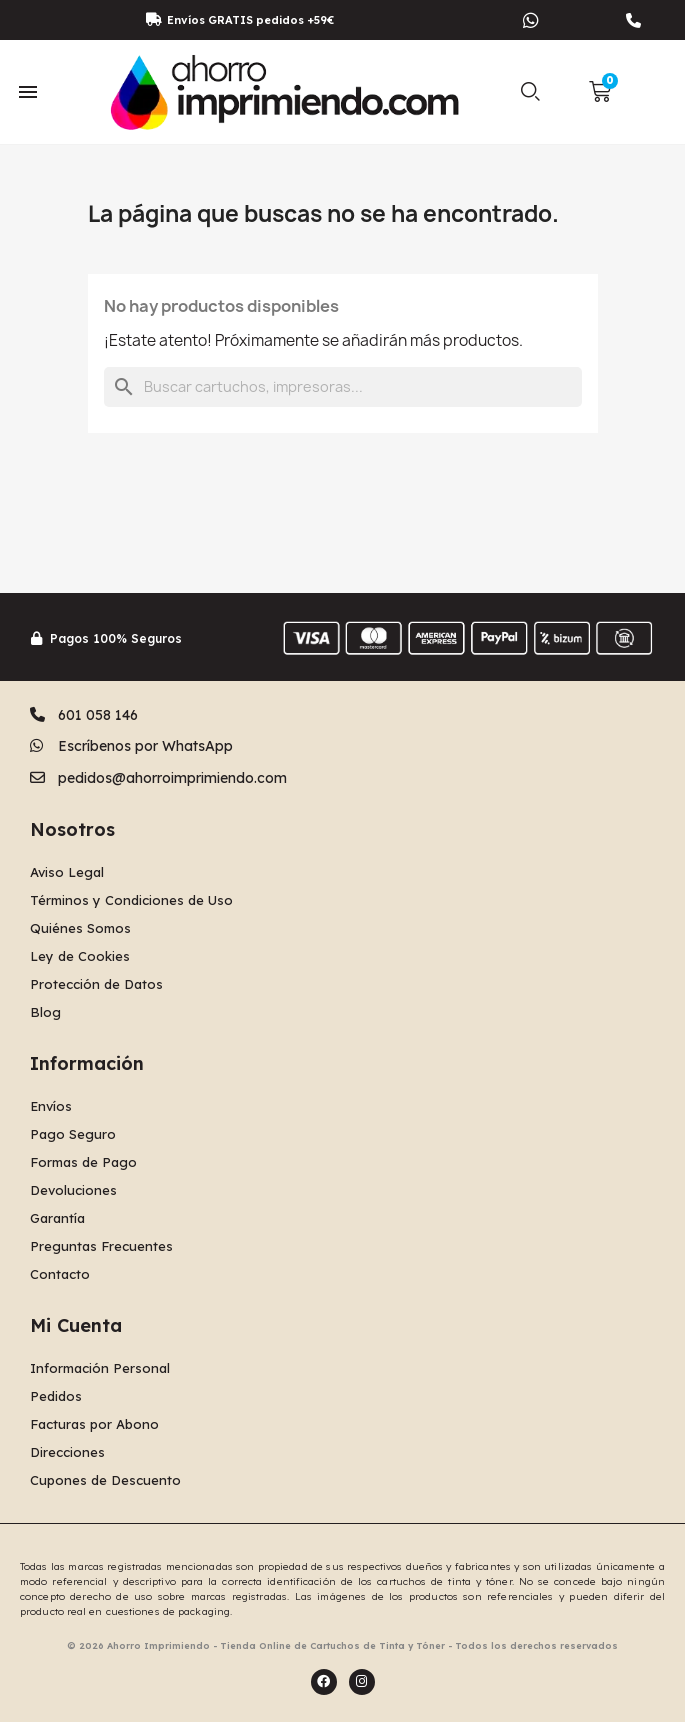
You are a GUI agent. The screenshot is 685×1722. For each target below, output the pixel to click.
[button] (531, 92)
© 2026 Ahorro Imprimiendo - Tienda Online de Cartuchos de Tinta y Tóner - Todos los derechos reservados (342, 1645)
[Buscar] (343, 387)
